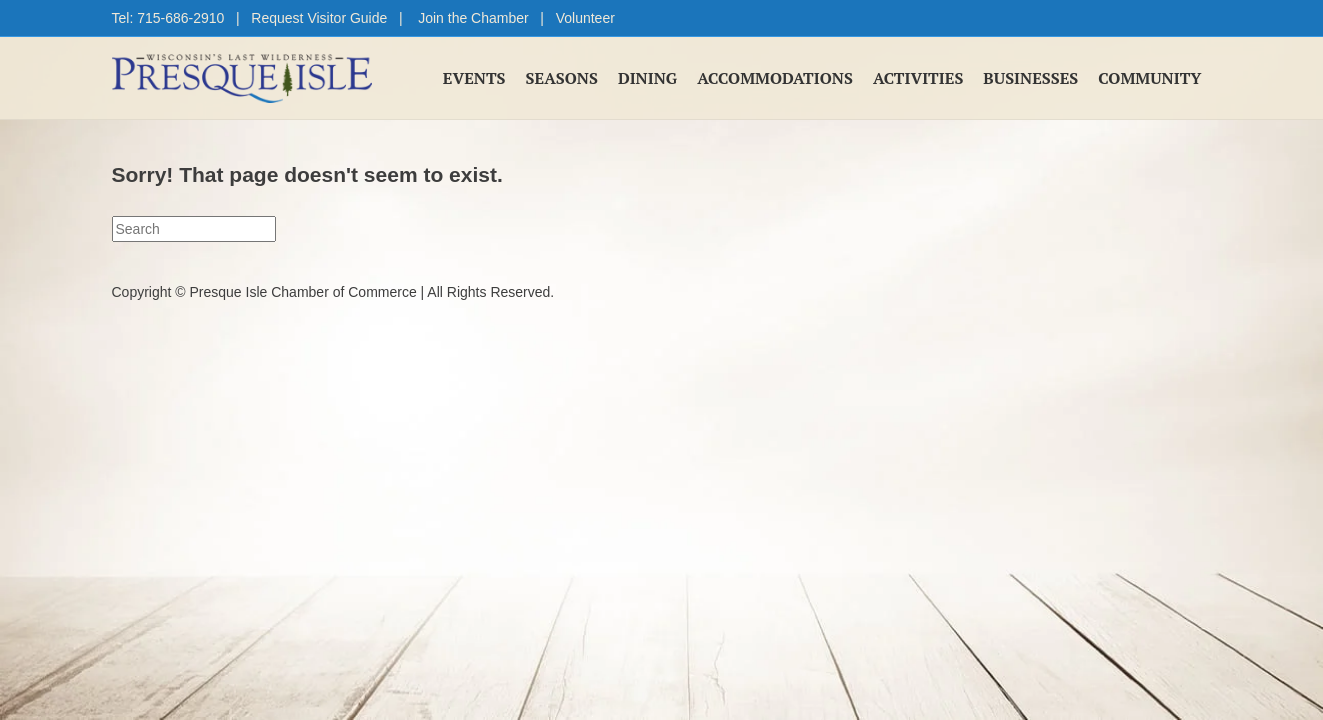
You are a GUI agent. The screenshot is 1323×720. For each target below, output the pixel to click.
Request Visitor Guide (319, 18)
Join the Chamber (473, 18)
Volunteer (585, 18)
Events (474, 78)
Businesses (1030, 78)
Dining (647, 78)
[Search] (194, 229)
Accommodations (775, 78)
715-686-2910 (180, 18)
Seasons (562, 78)
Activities (918, 78)
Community (1149, 78)
